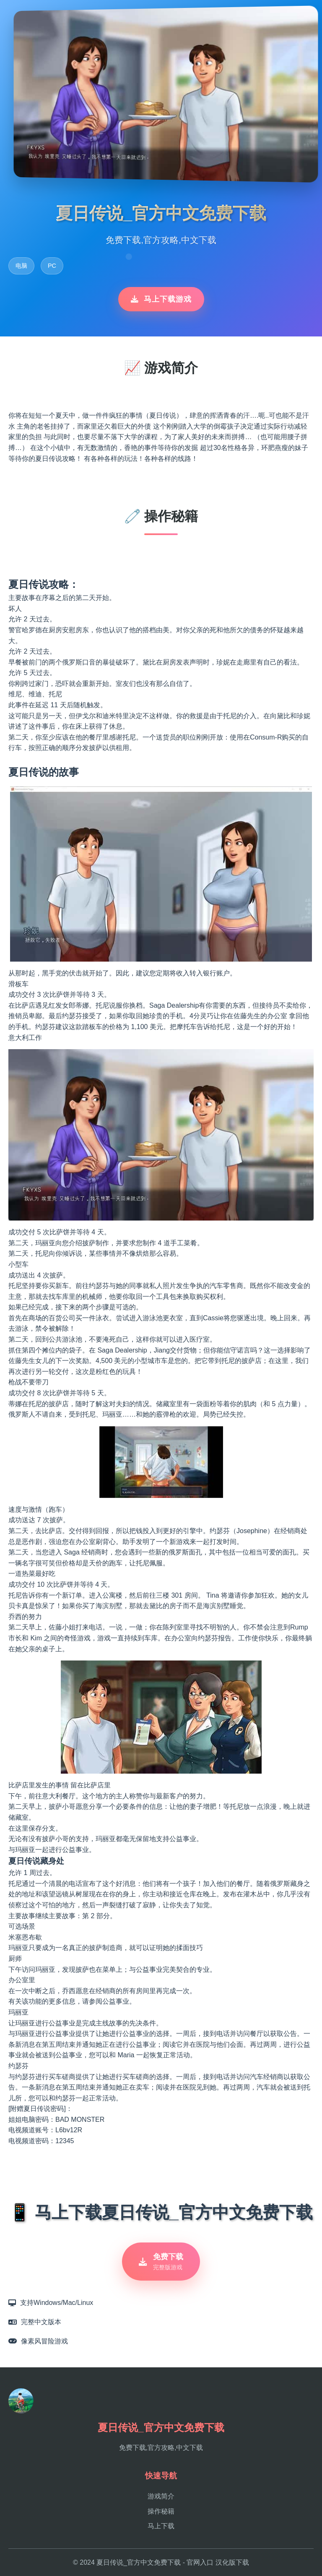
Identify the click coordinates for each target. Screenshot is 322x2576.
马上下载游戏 (161, 299)
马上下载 (161, 2525)
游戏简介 (161, 2496)
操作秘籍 (161, 2511)
